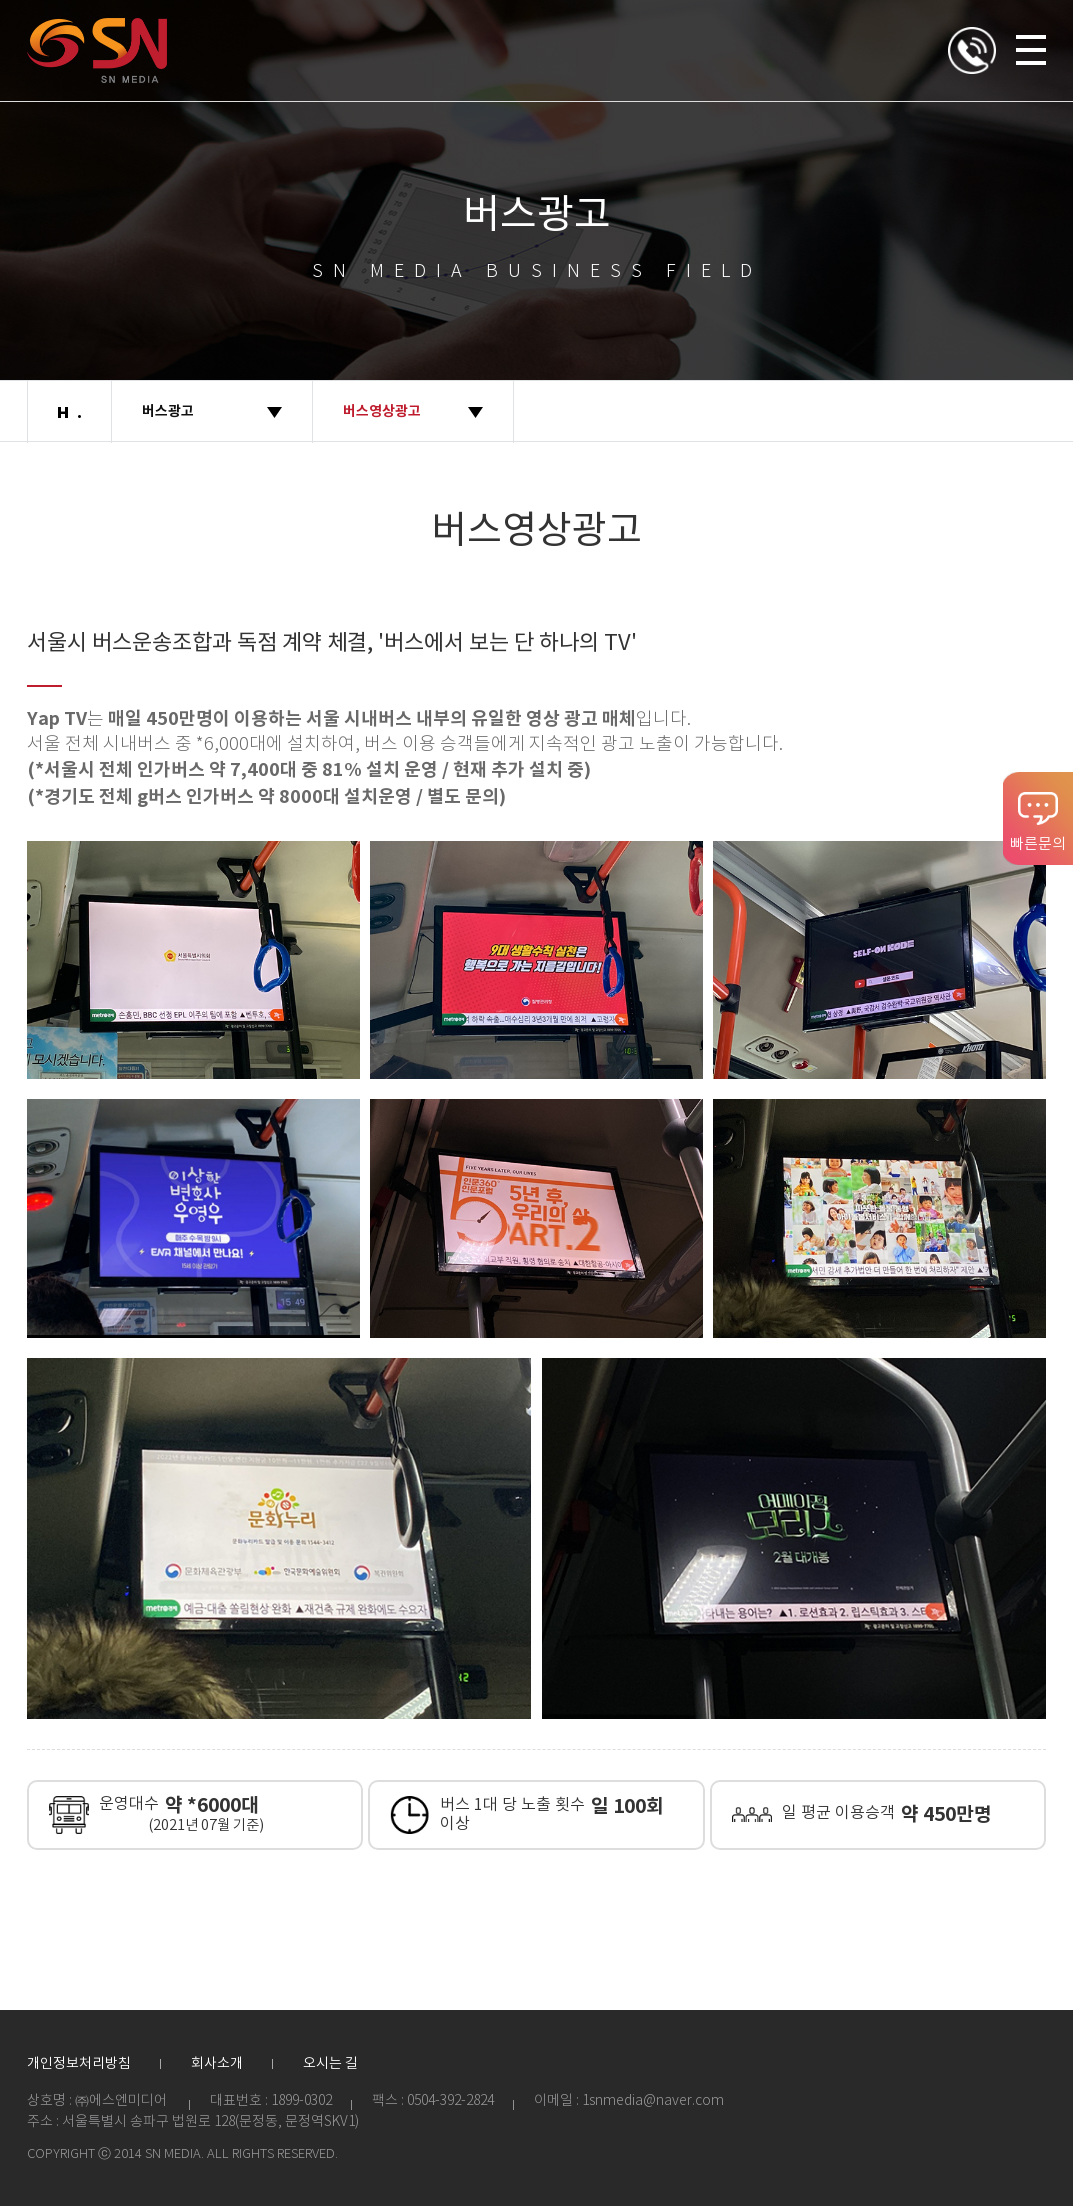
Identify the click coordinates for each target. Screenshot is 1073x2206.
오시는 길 (330, 2064)
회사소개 (217, 2064)
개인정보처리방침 (79, 2064)
